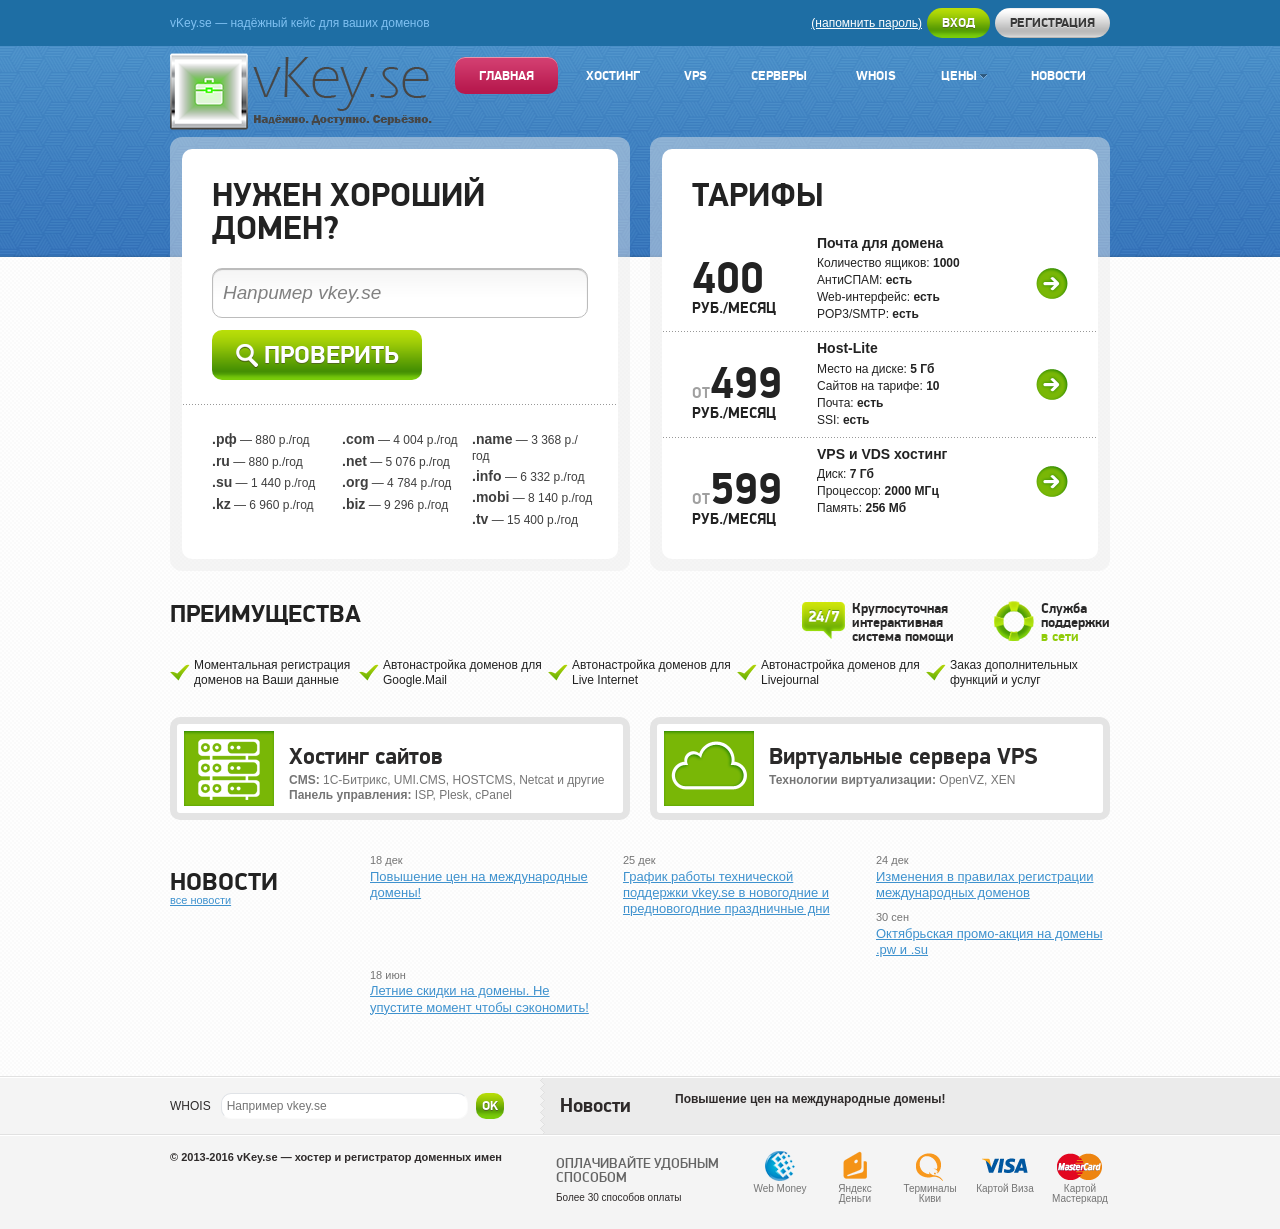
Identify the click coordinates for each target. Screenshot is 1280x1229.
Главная (506, 75)
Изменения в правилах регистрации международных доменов (984, 884)
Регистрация (1052, 22)
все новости (200, 900)
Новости (1058, 75)
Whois (876, 75)
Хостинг (613, 75)
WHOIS (190, 1106)
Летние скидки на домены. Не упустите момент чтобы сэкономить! (479, 998)
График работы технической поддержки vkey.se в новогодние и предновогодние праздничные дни (726, 893)
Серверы (779, 75)
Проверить (317, 355)
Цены (964, 75)
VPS (695, 75)
